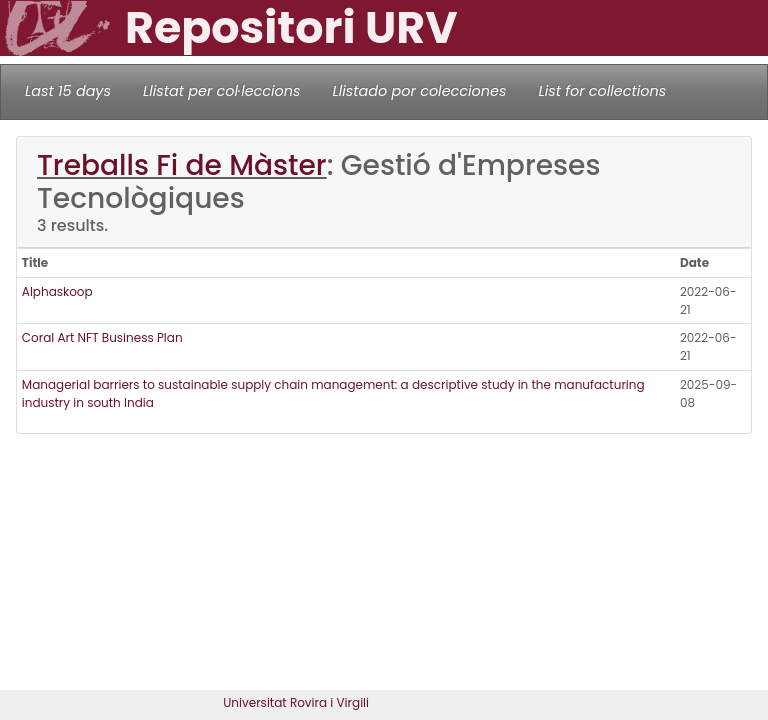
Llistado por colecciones (420, 91)
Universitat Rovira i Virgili (296, 702)
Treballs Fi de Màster (182, 165)
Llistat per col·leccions (222, 91)
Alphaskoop (57, 291)
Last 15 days (68, 91)
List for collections (602, 91)
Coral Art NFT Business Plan (102, 337)
